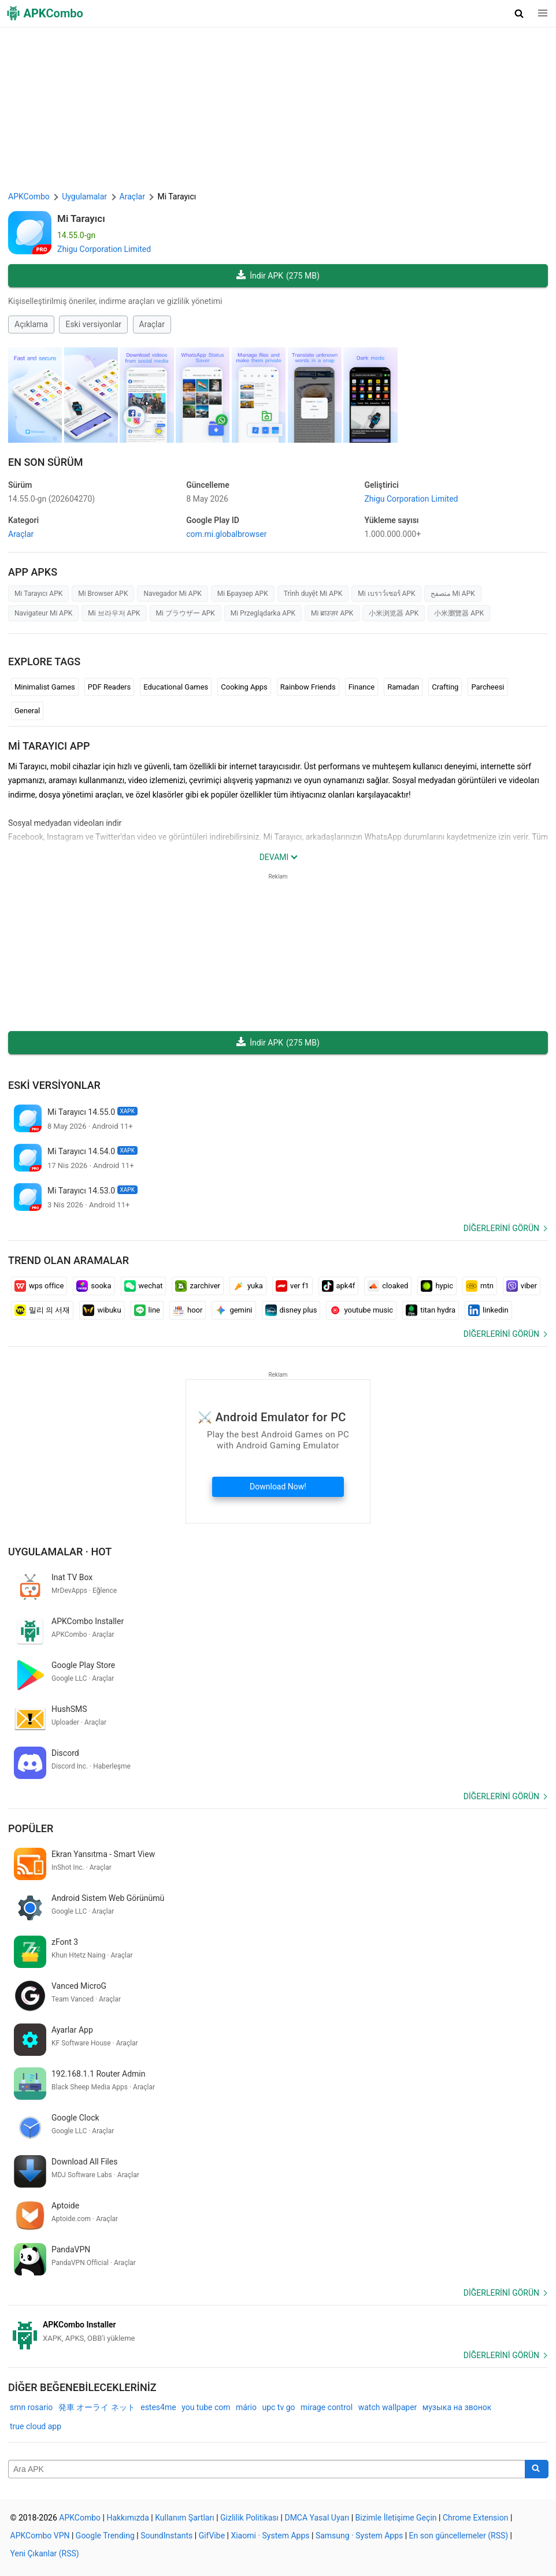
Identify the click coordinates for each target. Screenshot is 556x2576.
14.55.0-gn (51, 498)
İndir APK (278, 276)
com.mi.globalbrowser (226, 534)
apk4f (338, 1286)
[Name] (266, 2469)
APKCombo (29, 196)
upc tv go (278, 2407)
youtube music (361, 1310)
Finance (362, 687)
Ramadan (403, 687)
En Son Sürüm (45, 462)
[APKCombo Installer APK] (278, 2331)
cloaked (388, 1286)
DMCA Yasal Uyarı (316, 2517)
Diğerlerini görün (501, 1228)
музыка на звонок (457, 2407)
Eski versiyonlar (93, 324)
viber (521, 1286)
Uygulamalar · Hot (60, 1551)
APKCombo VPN (40, 2535)
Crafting (445, 687)
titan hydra (430, 1310)
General (27, 710)
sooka (93, 1286)
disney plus (291, 1310)
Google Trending (105, 2535)
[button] (519, 13)
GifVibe (212, 2535)
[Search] (536, 2469)
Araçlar (152, 324)
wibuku (102, 1310)
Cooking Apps (244, 687)
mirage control (327, 2407)
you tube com (205, 2407)
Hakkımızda (127, 2517)
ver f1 (292, 1286)
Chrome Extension (476, 2517)
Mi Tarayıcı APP (49, 746)
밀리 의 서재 (42, 1310)
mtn (480, 1286)
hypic (437, 1286)
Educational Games (175, 687)
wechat (143, 1286)
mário (246, 2407)
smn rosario (31, 2407)
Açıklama (31, 324)
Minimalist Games (44, 687)
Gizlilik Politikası (249, 2517)
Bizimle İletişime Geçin (396, 2517)
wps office (39, 1286)
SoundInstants (166, 2535)
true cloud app (35, 2426)
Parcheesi (487, 687)
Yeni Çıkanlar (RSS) (44, 2553)
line (147, 1310)
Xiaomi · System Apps (270, 2535)
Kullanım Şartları (184, 2517)
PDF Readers (109, 687)
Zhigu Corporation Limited (104, 249)
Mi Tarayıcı (81, 218)
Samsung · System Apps (359, 2535)
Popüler (30, 1828)
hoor (187, 1310)
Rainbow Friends (308, 687)
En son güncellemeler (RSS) (459, 2535)
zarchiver (197, 1286)
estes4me (158, 2407)
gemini (233, 1310)
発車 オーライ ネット (96, 2407)
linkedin (488, 1310)
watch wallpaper (387, 2407)
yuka (248, 1286)
